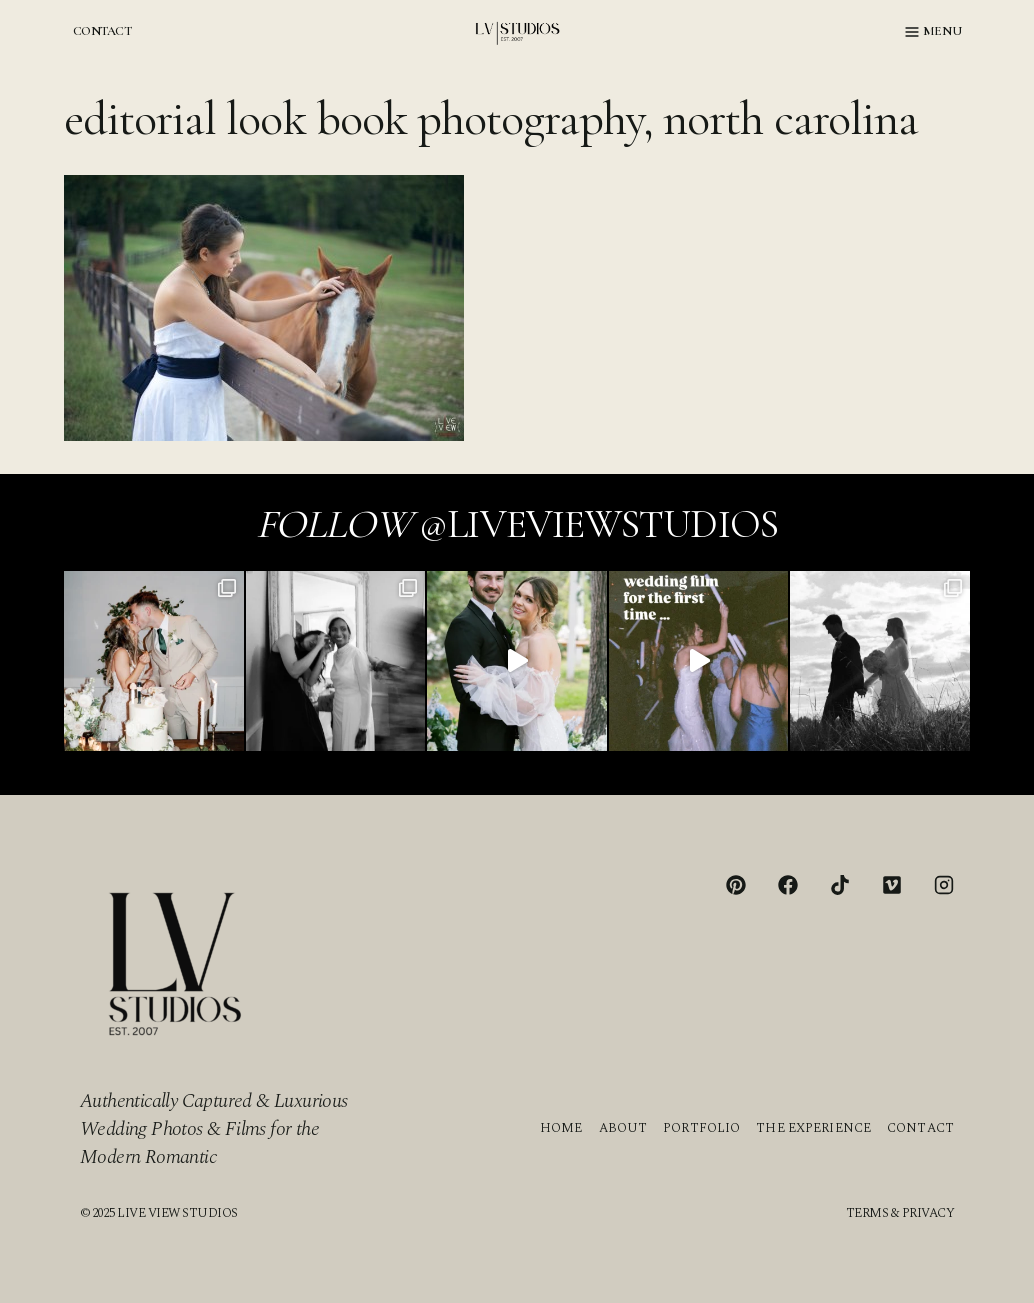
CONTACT (102, 31)
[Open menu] (933, 32)
